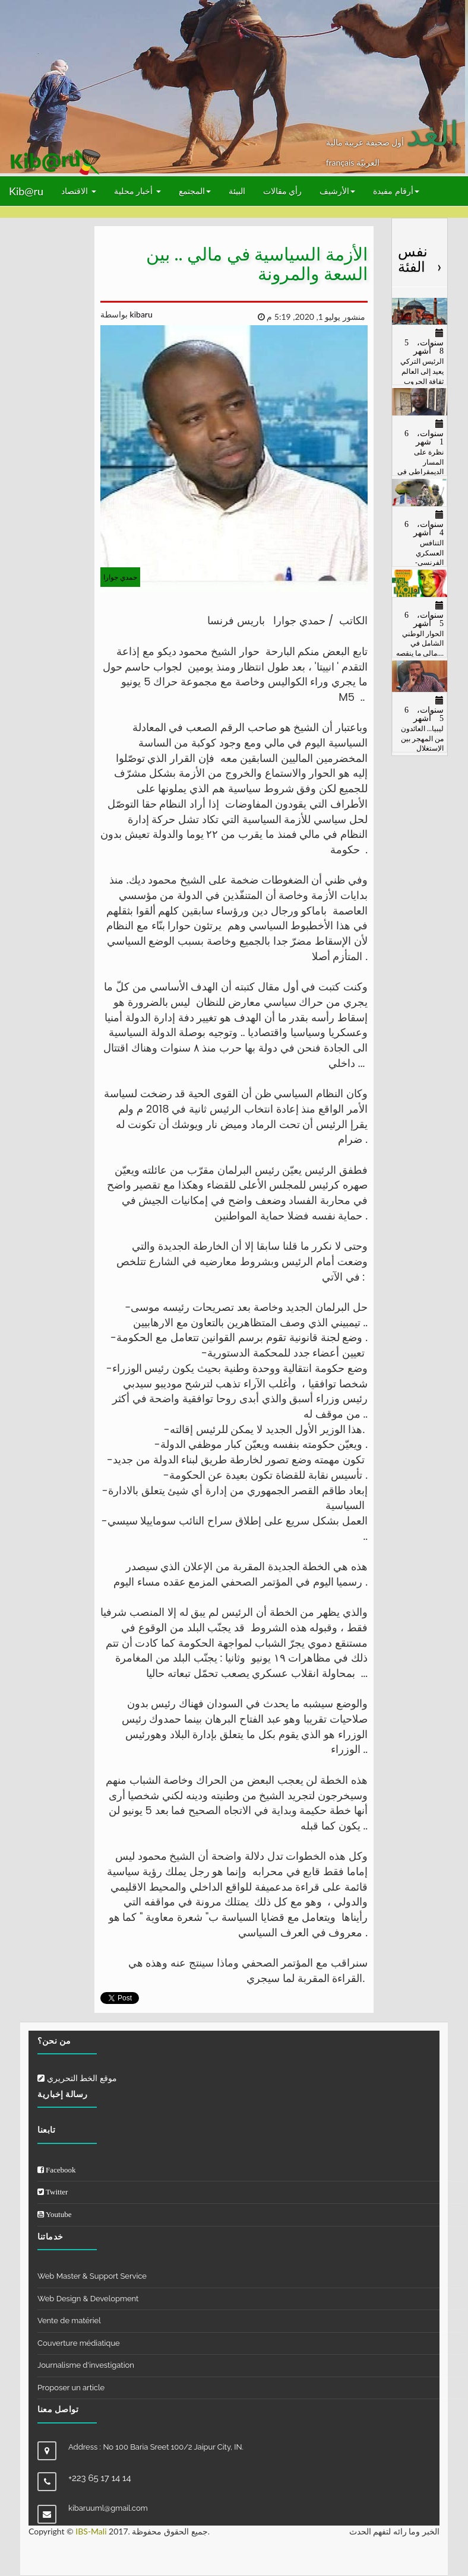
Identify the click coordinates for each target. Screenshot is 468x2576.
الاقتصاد (78, 191)
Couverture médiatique (78, 2343)
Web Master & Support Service (92, 2276)
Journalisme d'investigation (85, 2365)
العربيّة (368, 162)
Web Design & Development (87, 2298)
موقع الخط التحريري (77, 2078)
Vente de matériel (69, 2320)
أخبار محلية (137, 191)
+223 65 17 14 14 (99, 2478)
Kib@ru (26, 191)
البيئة (237, 191)
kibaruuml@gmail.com (108, 2508)
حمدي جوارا (120, 577)
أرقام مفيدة (396, 191)
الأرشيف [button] (337, 191)
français (341, 162)
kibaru (140, 314)
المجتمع (195, 191)
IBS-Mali (90, 2531)
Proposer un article (71, 2387)
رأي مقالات (282, 191)
